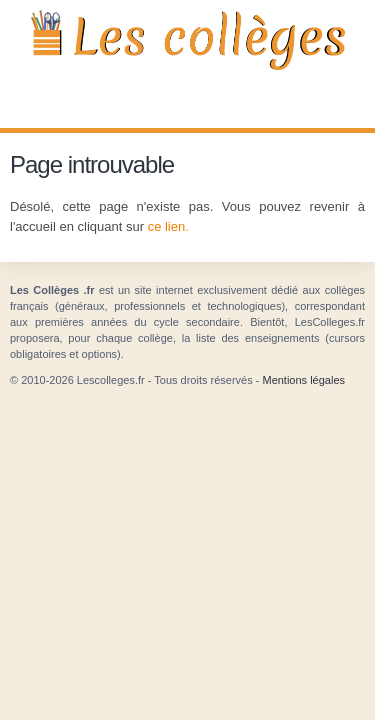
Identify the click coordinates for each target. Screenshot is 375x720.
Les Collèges (187, 40)
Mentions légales (303, 380)
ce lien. (168, 226)
